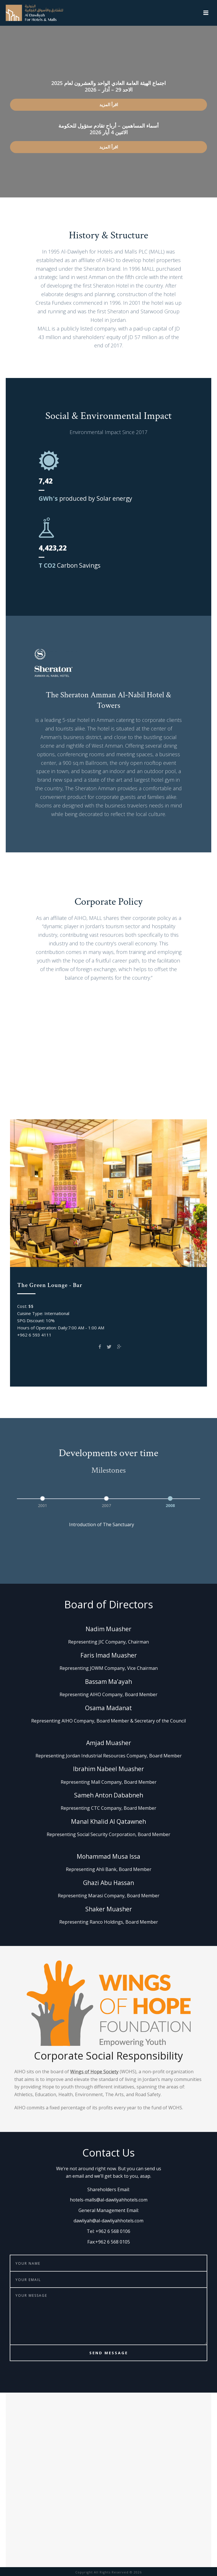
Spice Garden (94, 1104)
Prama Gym (163, 1092)
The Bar (128, 1104)
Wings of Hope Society (94, 2071)
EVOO (194, 1092)
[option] (45, 1501)
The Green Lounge (117, 1092)
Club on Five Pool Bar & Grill (50, 1092)
